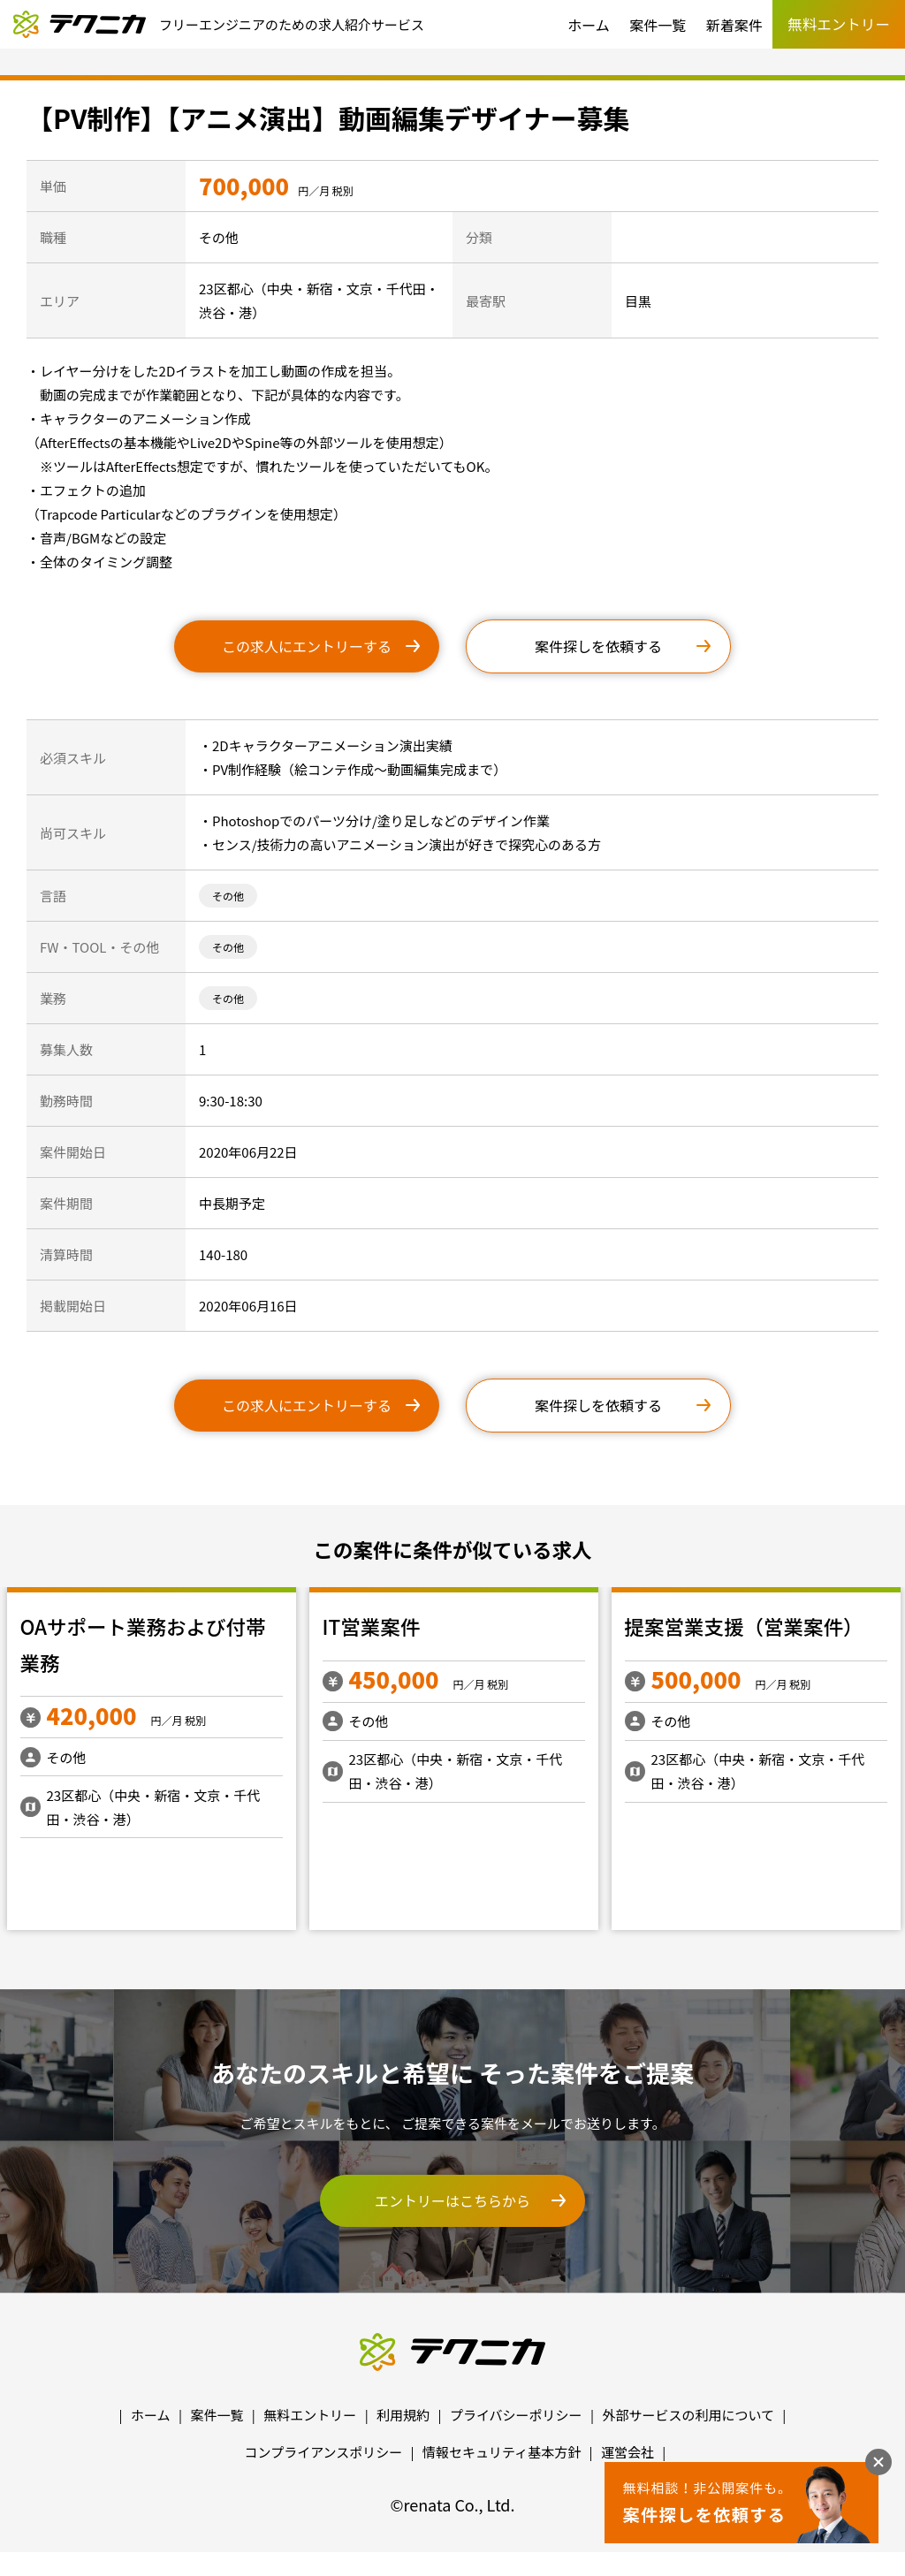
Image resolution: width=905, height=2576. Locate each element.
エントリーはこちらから (452, 2200)
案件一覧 (657, 24)
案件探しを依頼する (598, 646)
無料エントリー (309, 2414)
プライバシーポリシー (516, 2414)
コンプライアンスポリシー (324, 2452)
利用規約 (403, 2414)
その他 (228, 895)
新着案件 (734, 24)
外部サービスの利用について (688, 2414)
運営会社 (627, 2452)
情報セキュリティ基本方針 (501, 2452)
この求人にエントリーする (307, 646)
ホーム (588, 24)
